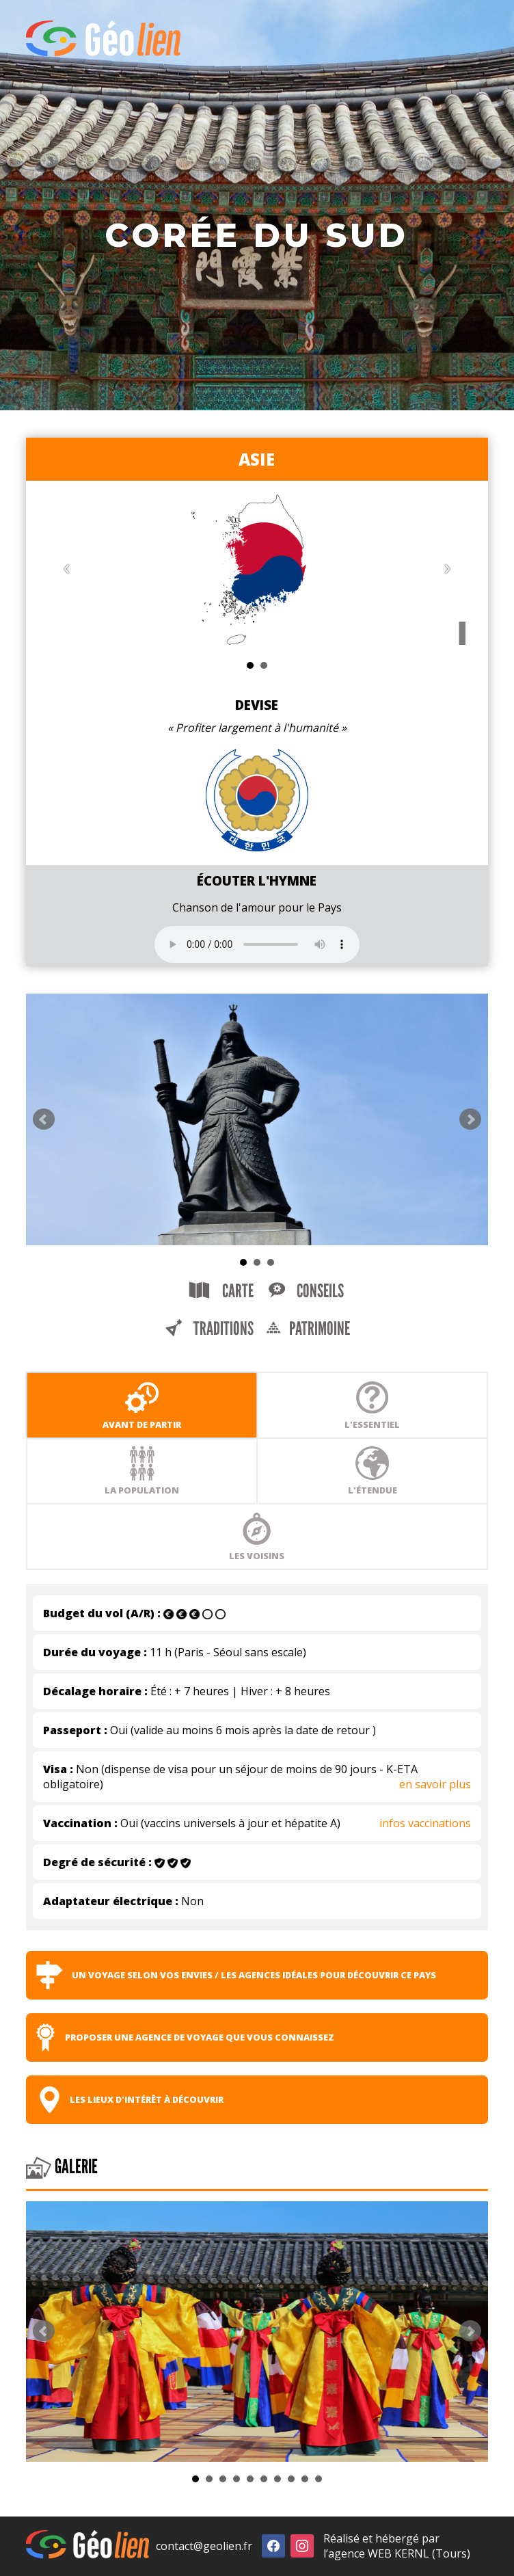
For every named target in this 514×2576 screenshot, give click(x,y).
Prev (44, 1119)
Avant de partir (142, 1405)
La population (142, 1471)
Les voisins (256, 1536)
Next (470, 1119)
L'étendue (372, 1471)
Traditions (209, 1329)
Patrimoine (308, 1329)
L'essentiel (372, 1405)
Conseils (305, 1291)
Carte (221, 1291)
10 (318, 2478)
